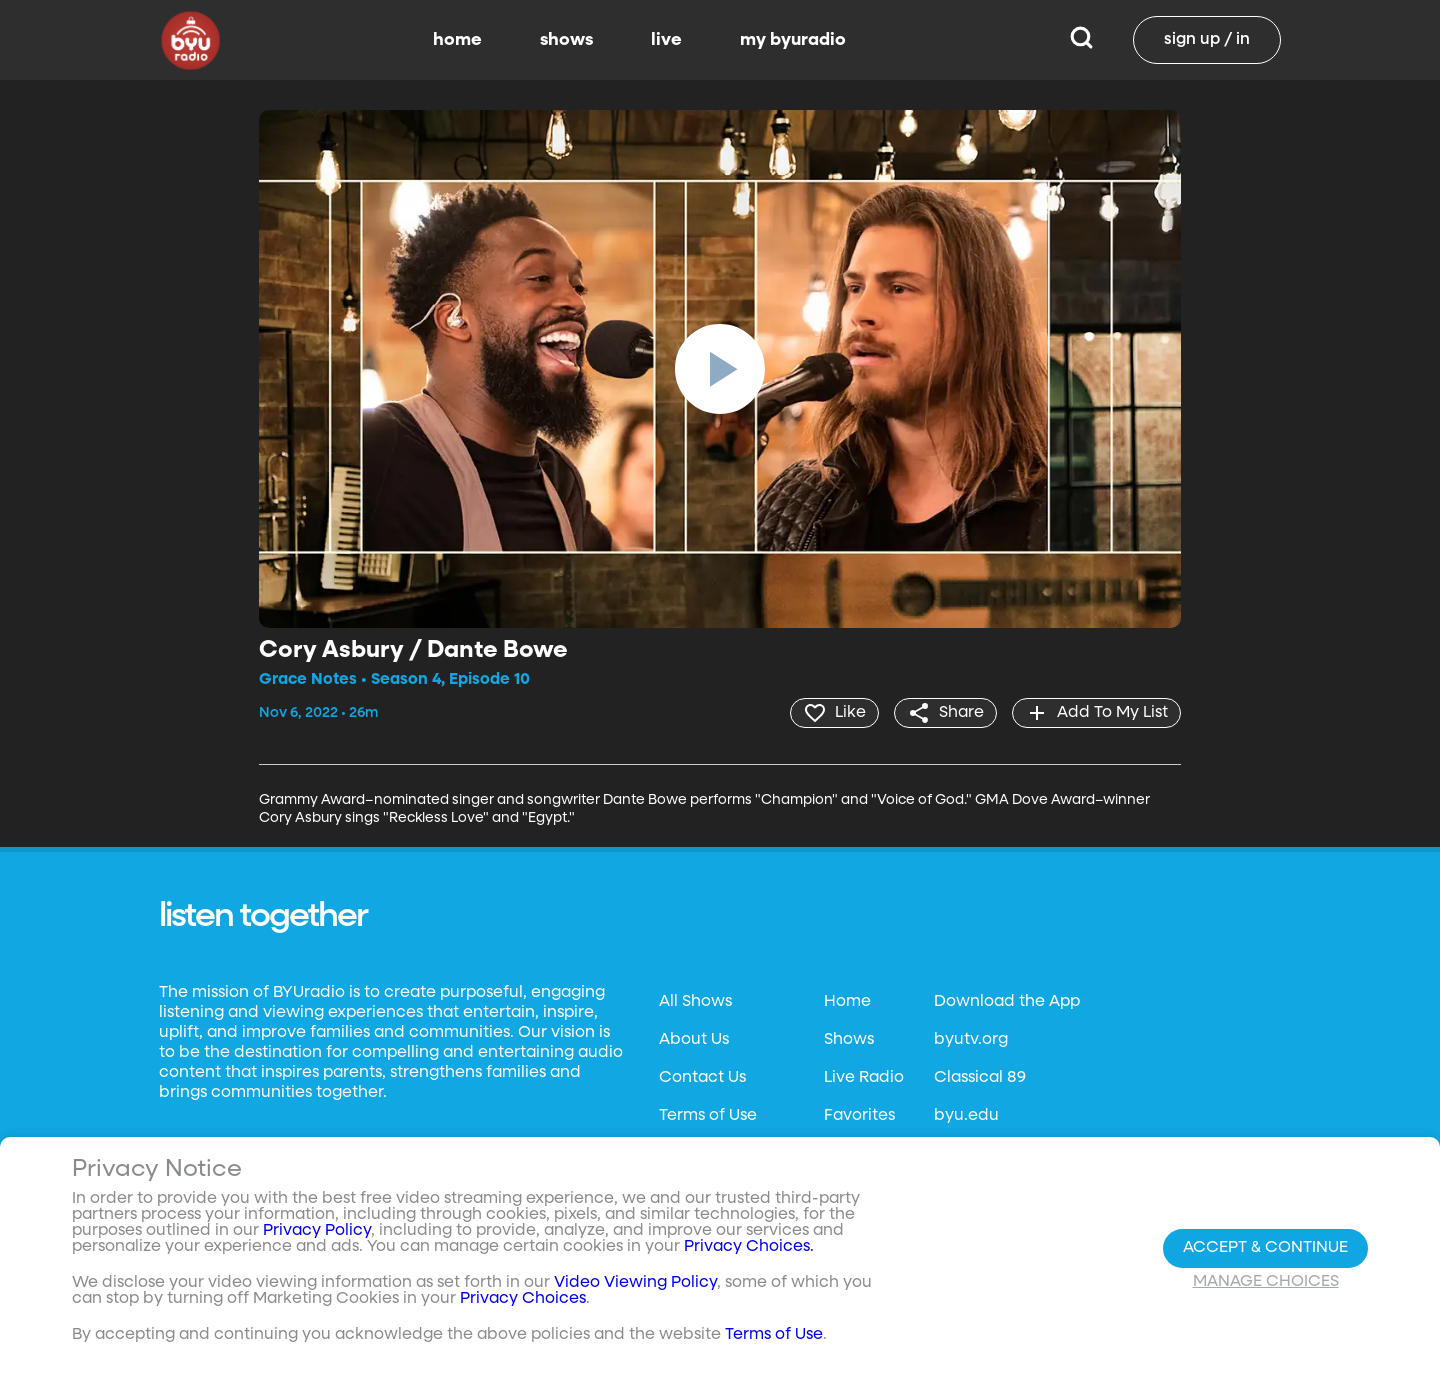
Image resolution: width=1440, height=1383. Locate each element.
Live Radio (864, 1078)
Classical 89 (980, 1078)
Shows (849, 1040)
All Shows (695, 1002)
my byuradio (793, 40)
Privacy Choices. (749, 1247)
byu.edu (966, 1116)
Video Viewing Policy (635, 1283)
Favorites (859, 1116)
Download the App (1007, 1002)
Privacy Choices (523, 1299)
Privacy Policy (317, 1231)
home (457, 40)
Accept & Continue (1265, 1248)
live (666, 40)
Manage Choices (1266, 1282)
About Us (694, 1040)
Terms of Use (708, 1116)
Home (847, 1002)
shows (566, 40)
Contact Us (702, 1078)
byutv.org (971, 1040)
